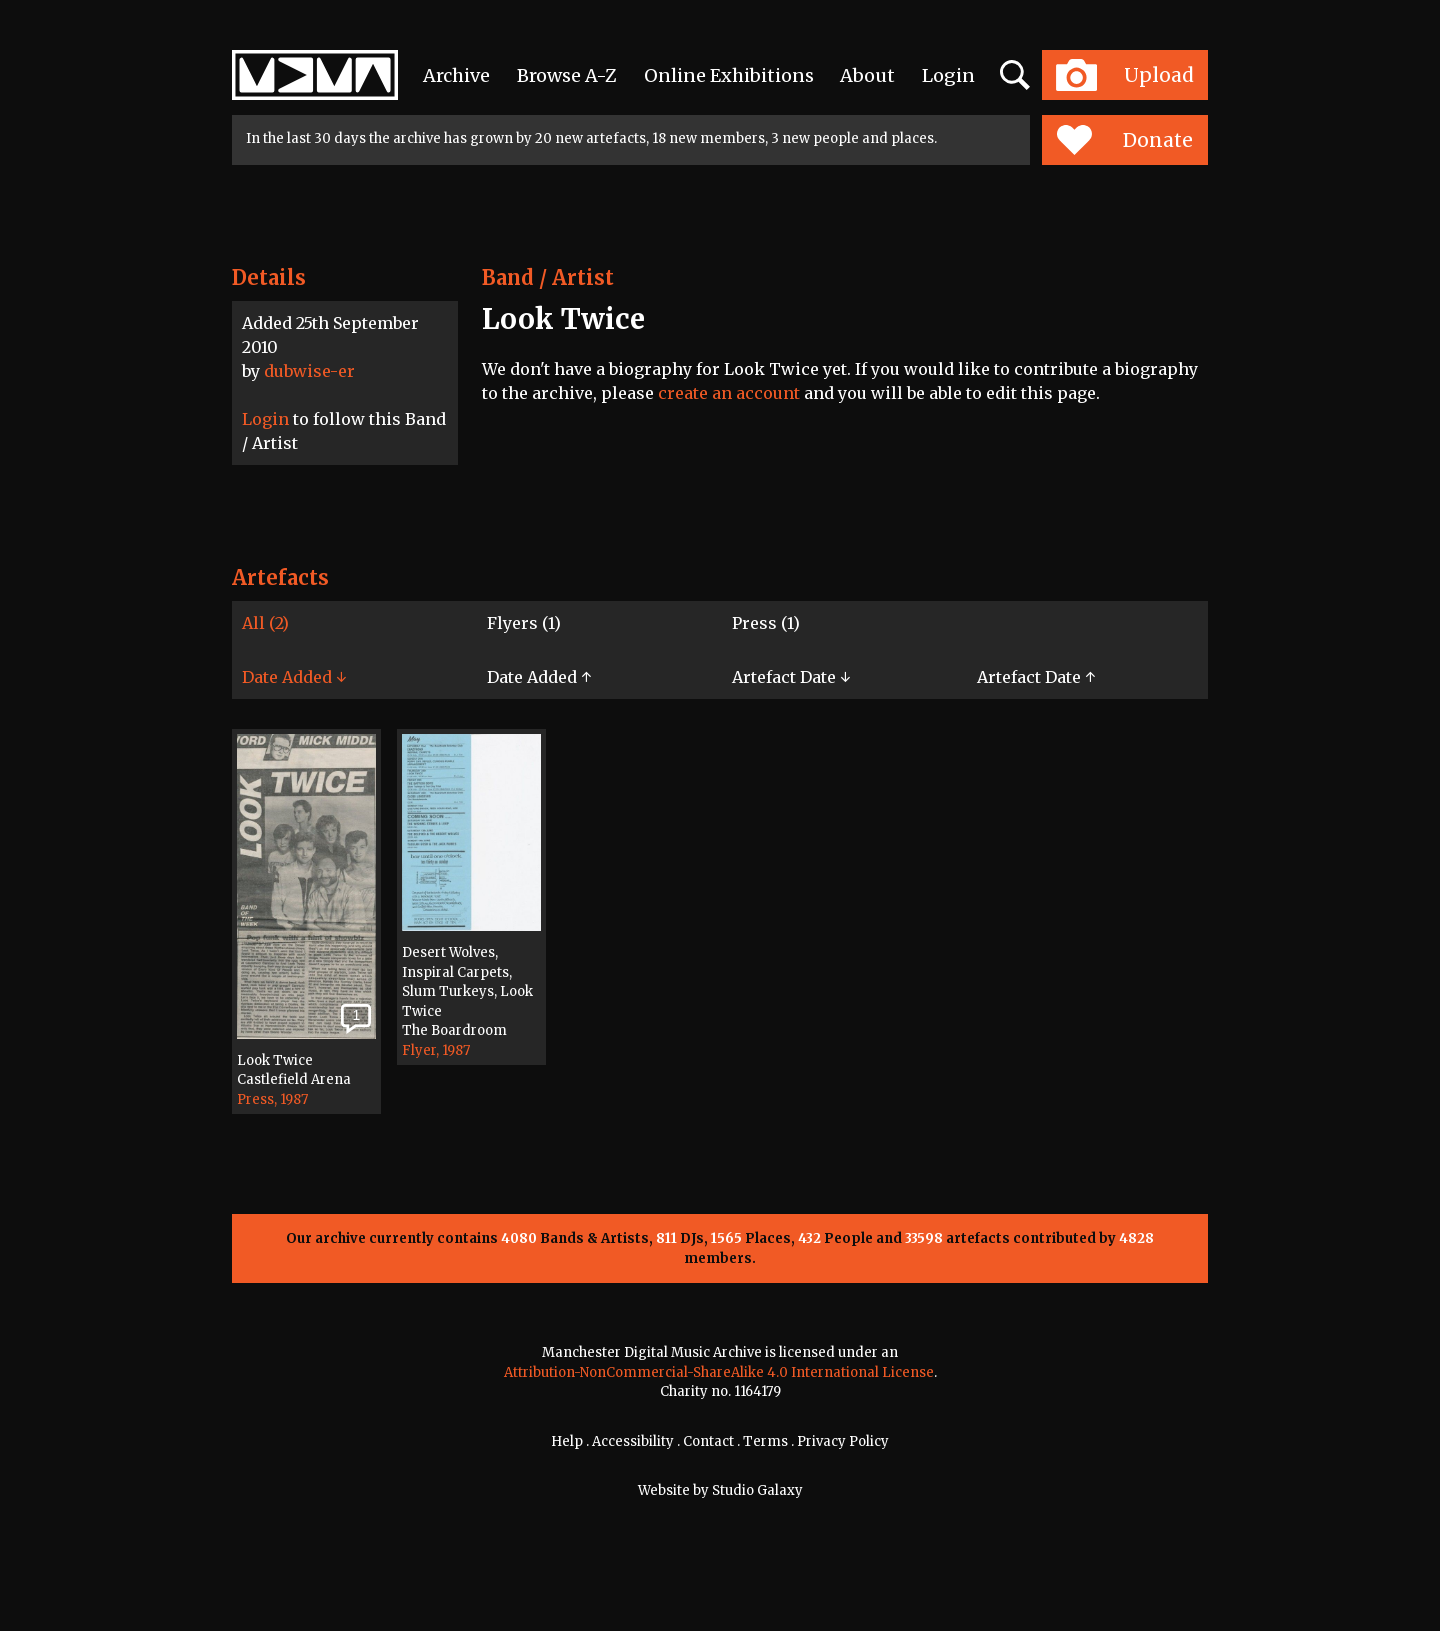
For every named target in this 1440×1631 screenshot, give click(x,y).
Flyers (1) (524, 623)
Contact (708, 1441)
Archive (456, 75)
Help (567, 1441)
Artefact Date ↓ (791, 677)
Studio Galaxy (757, 1490)
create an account (729, 393)
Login (948, 75)
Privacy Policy (843, 1441)
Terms (765, 1441)
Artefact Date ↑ (1036, 677)
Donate (1124, 140)
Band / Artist (548, 277)
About (867, 75)
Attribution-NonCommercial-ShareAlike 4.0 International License (719, 1372)
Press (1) (766, 623)
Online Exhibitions (729, 75)
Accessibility (633, 1441)
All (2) (265, 623)
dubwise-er (309, 371)
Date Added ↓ (294, 677)
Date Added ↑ (539, 677)
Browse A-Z (567, 75)
